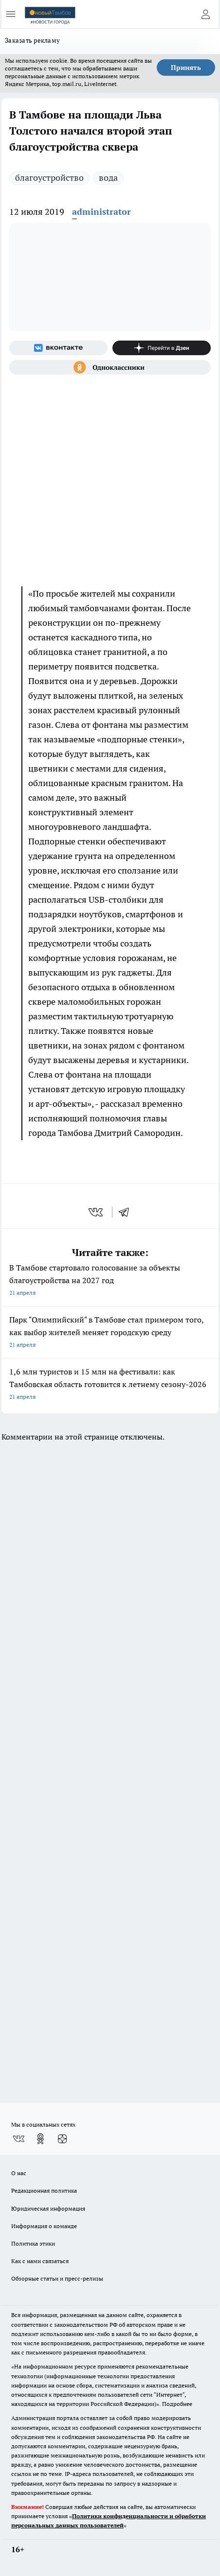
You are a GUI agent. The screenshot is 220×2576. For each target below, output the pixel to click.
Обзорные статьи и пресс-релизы (57, 2278)
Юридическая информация (48, 2208)
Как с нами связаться (40, 2261)
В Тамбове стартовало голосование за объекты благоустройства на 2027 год (110, 1281)
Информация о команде (44, 2226)
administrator (101, 211)
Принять (186, 67)
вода (108, 177)
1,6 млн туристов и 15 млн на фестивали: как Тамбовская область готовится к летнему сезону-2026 (110, 1385)
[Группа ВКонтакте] (58, 348)
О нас (18, 2173)
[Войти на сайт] (205, 14)
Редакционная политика (44, 2190)
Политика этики (33, 2243)
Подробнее (177, 2403)
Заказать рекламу (32, 40)
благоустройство (49, 177)
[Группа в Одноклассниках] (110, 367)
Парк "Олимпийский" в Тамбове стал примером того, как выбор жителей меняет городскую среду (110, 1333)
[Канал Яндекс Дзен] (161, 348)
